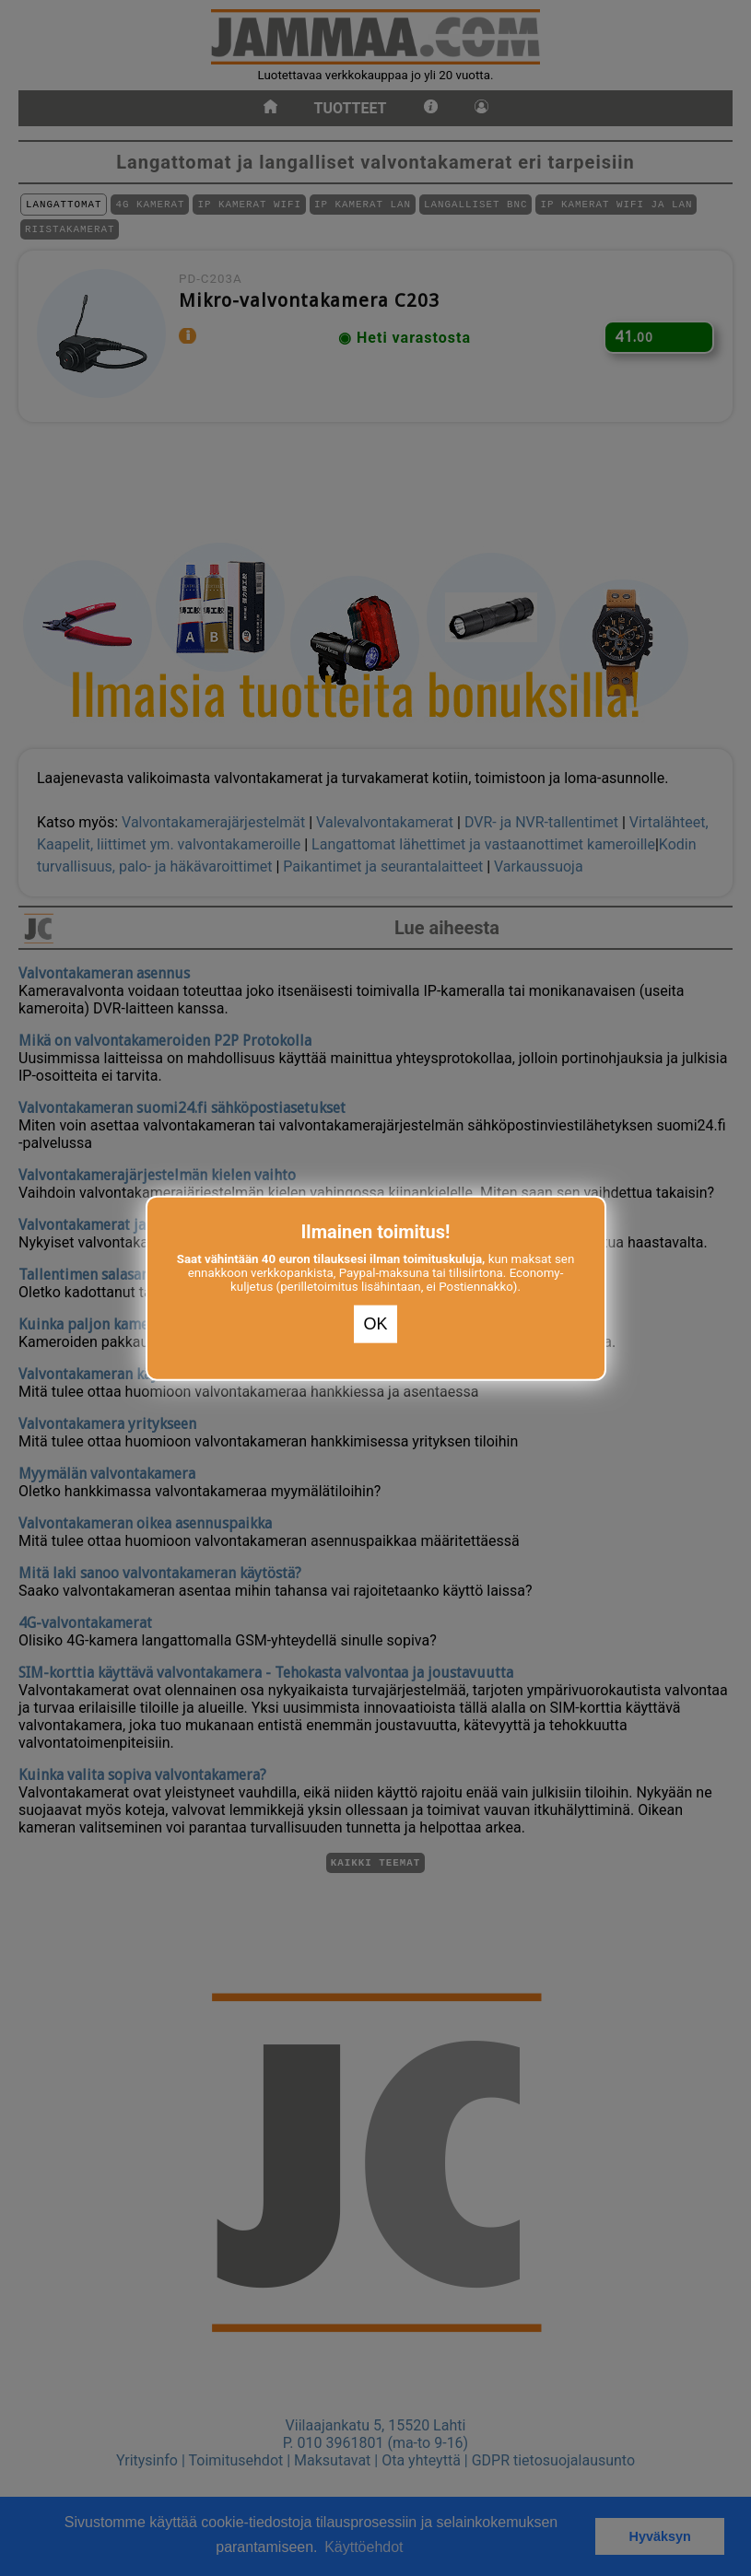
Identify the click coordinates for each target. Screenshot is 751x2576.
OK (375, 1324)
